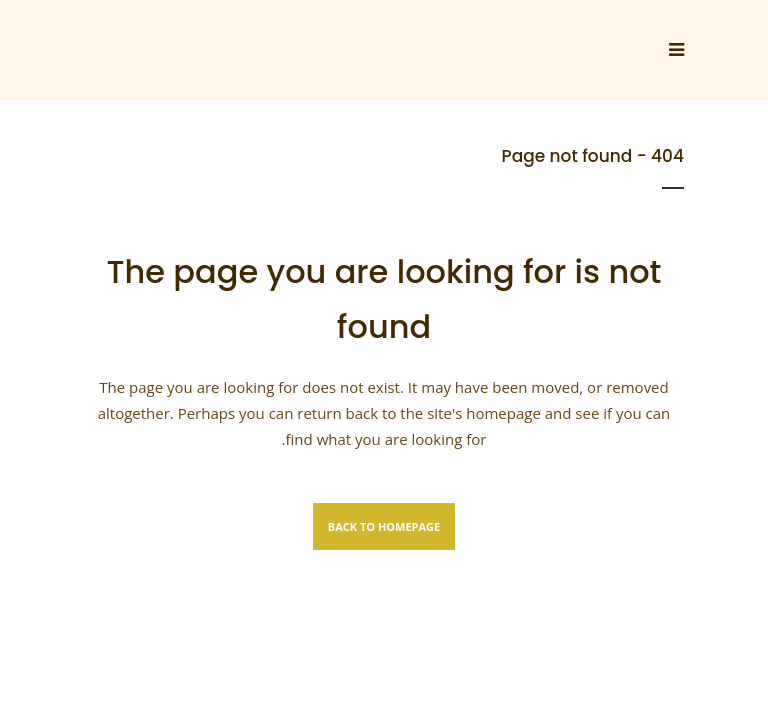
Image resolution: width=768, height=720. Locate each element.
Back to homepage (384, 526)
